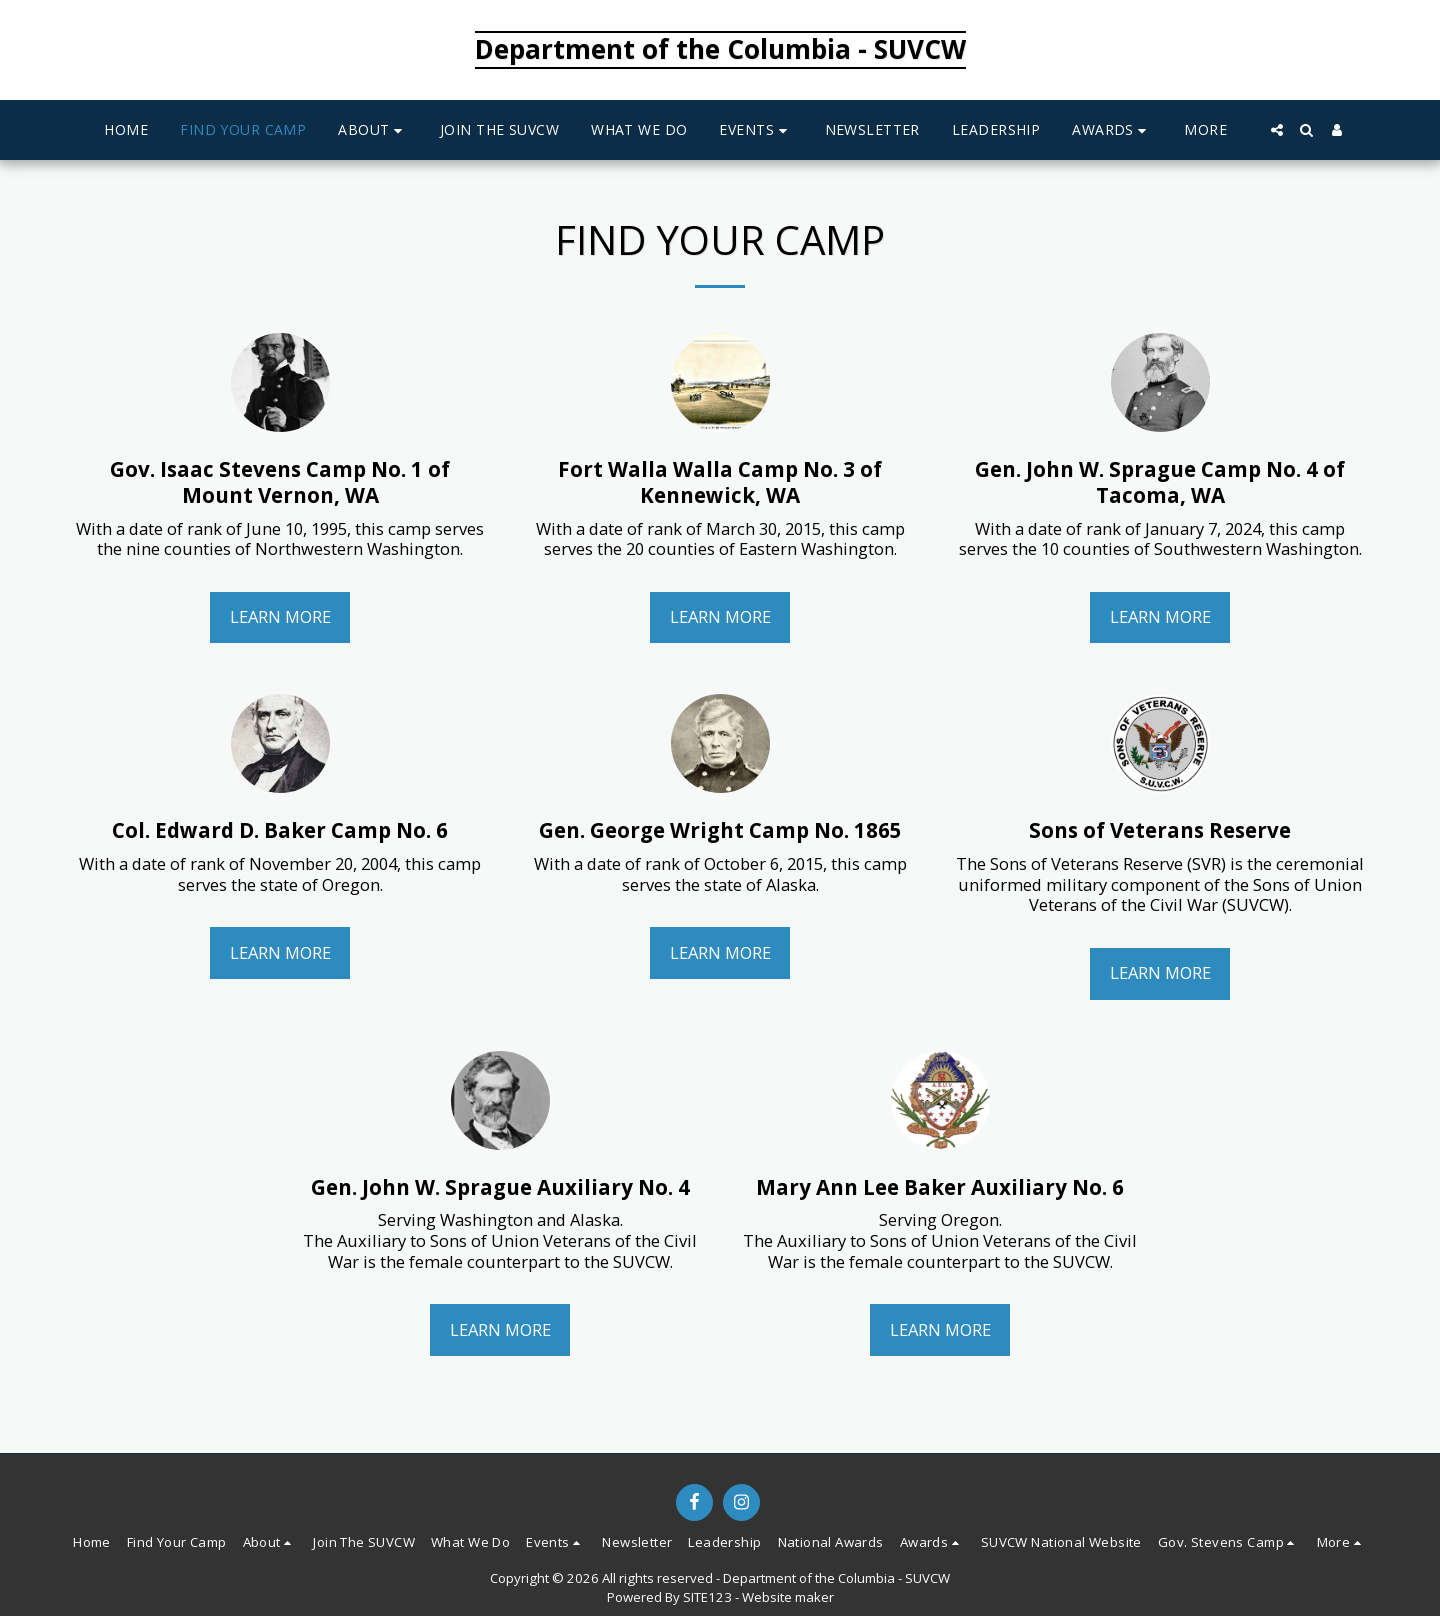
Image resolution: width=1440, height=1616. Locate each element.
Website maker (788, 1597)
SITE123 (707, 1597)
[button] (373, 130)
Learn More (280, 616)
